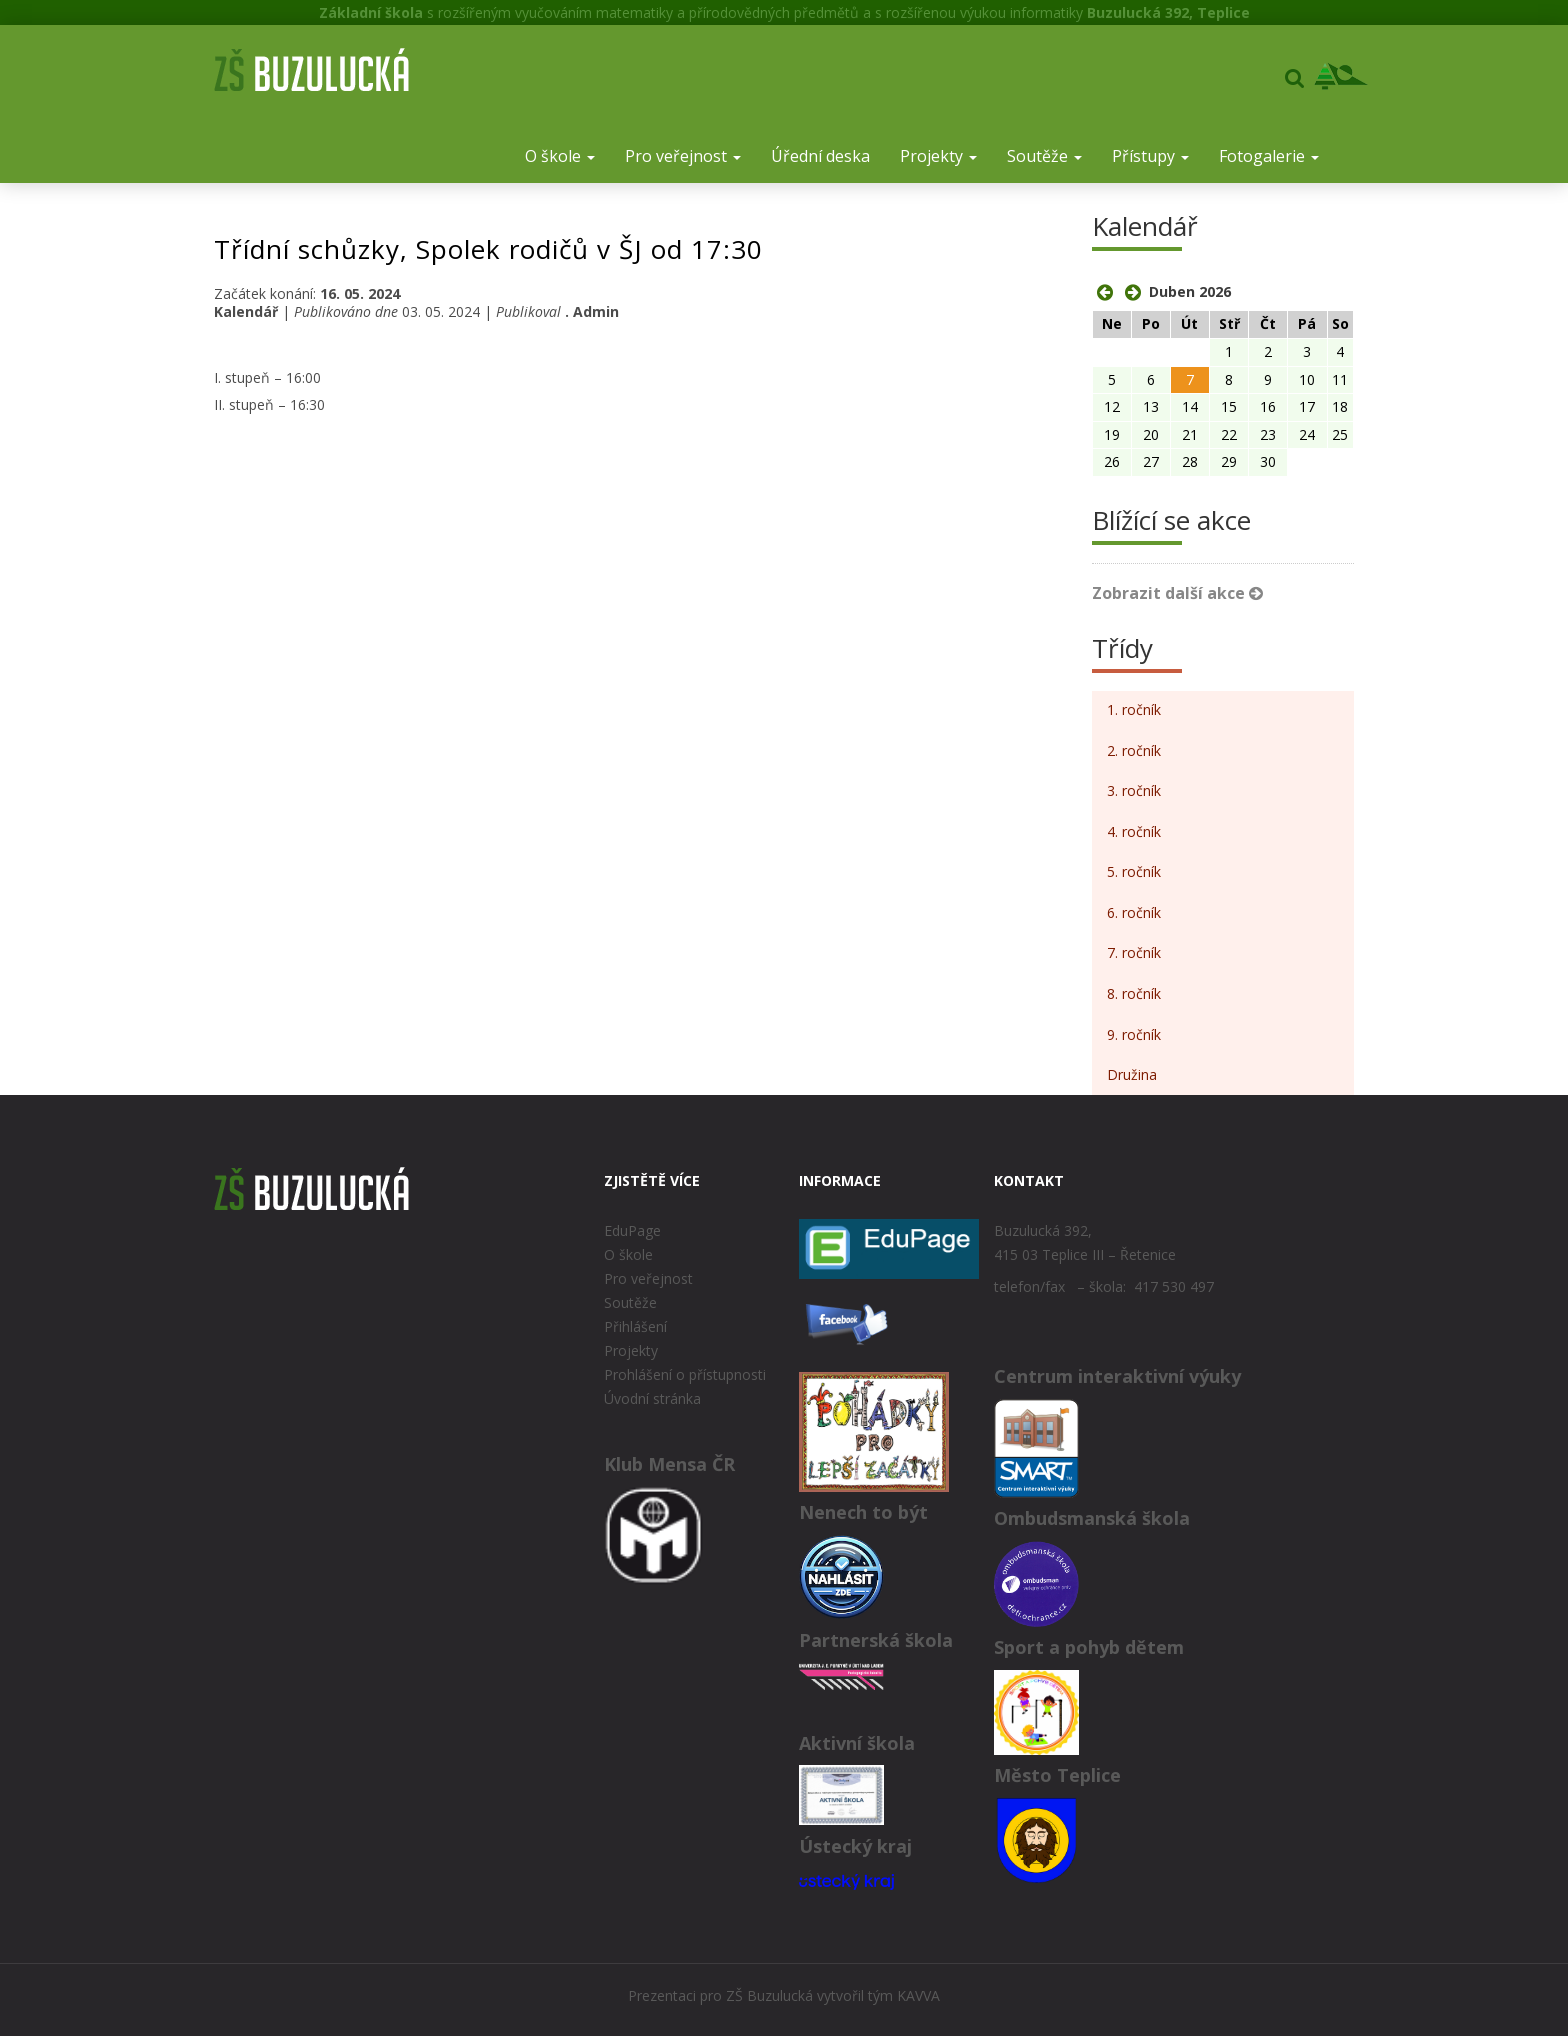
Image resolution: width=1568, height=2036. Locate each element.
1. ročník (1134, 709)
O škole (560, 156)
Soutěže (1044, 156)
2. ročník (1134, 750)
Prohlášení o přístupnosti (685, 1374)
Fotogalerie (1269, 156)
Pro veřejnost (683, 156)
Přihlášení (635, 1326)
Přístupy (1150, 156)
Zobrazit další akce (1177, 593)
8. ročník (1134, 993)
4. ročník (1134, 831)
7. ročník (1134, 952)
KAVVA (918, 1995)
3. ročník (1134, 790)
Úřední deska (820, 156)
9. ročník (1134, 1034)
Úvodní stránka (652, 1398)
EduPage (632, 1230)
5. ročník (1134, 871)
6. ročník (1134, 912)
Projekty (938, 156)
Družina (1132, 1074)
